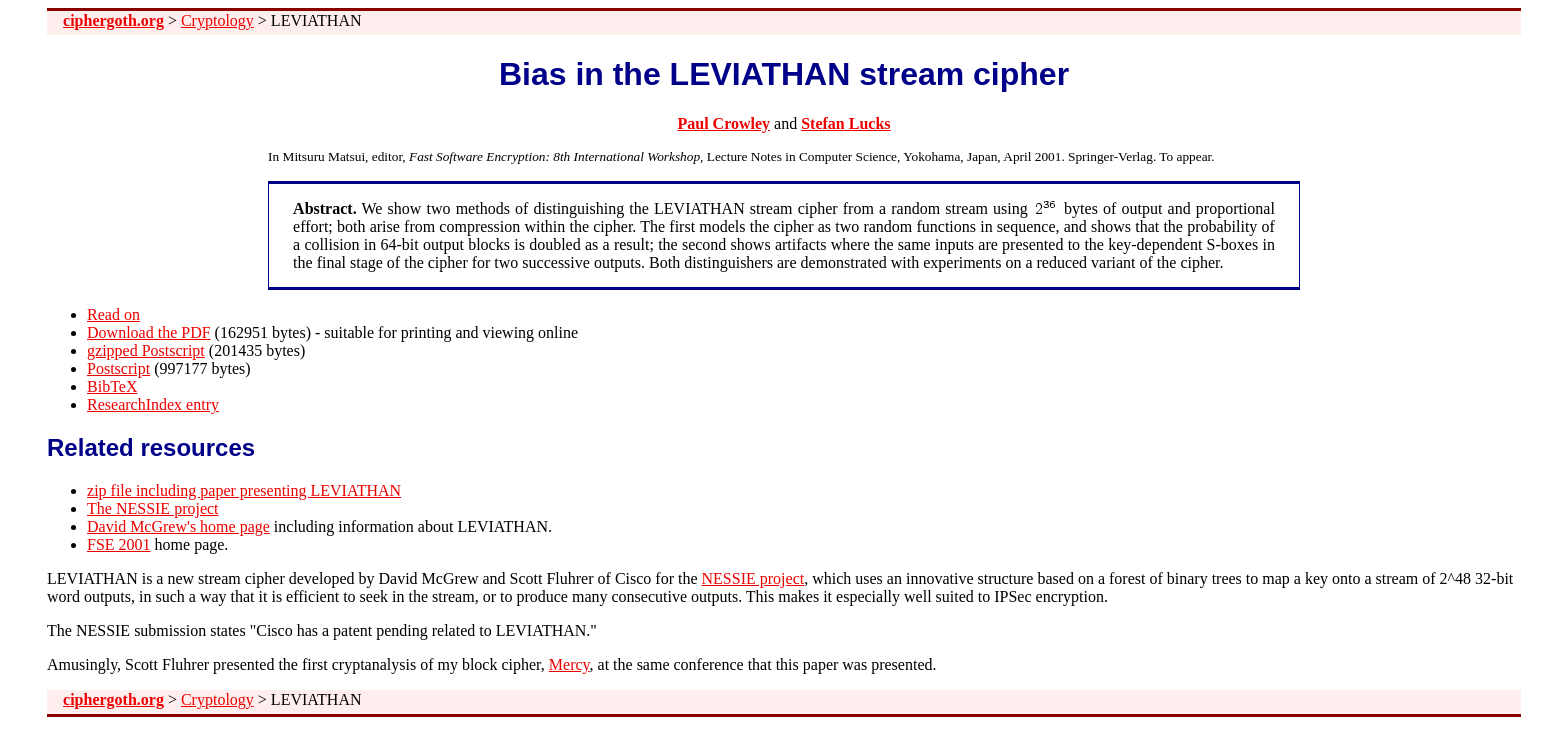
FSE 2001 (119, 544)
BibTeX (112, 386)
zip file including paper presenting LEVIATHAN (244, 490)
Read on (113, 314)
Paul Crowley (723, 123)
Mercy (569, 664)
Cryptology (217, 20)
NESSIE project (753, 578)
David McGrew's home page (178, 526)
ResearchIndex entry (153, 404)
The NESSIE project (153, 508)
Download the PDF (149, 332)
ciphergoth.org (113, 20)
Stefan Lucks (845, 123)
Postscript (118, 368)
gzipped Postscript (146, 350)
